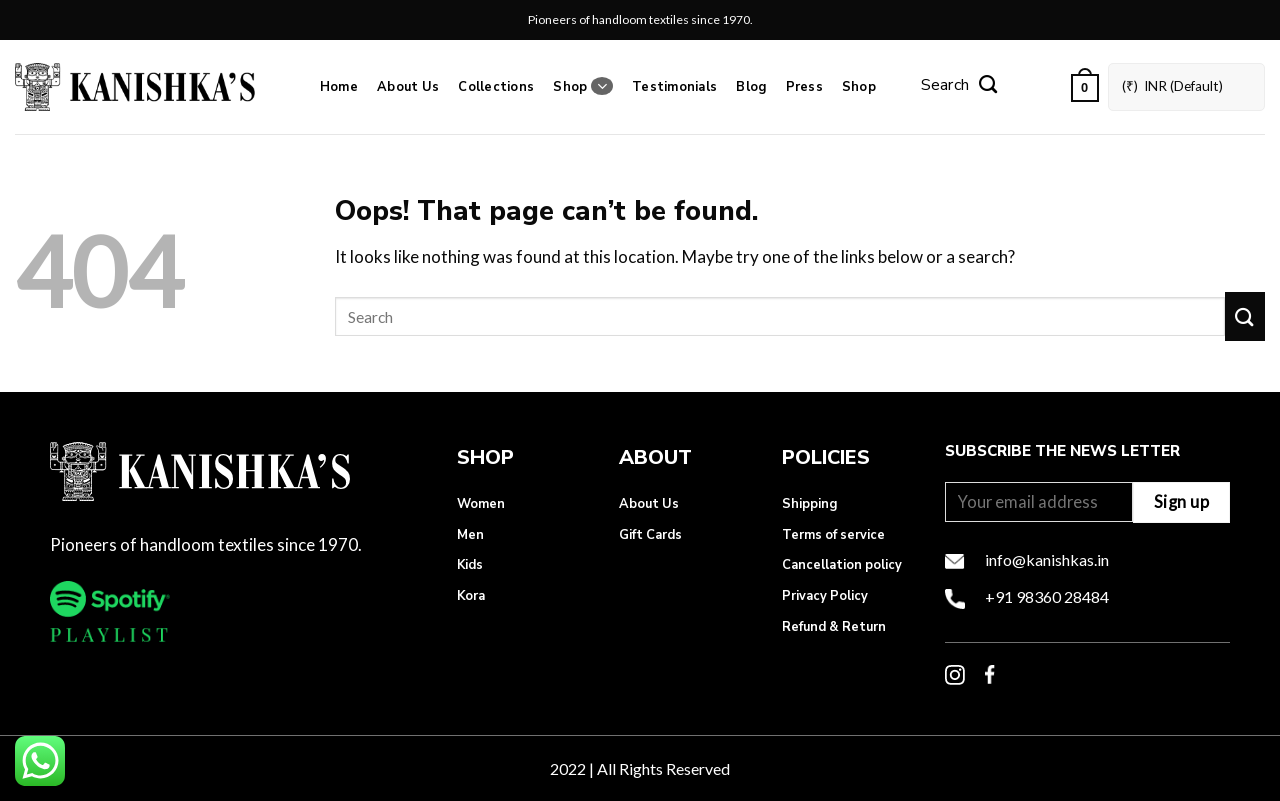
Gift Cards (650, 535)
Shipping (809, 504)
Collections (496, 87)
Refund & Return (834, 627)
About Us (408, 87)
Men (470, 535)
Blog (751, 87)
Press (804, 87)
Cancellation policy (842, 565)
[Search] (959, 87)
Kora (471, 596)
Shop (582, 86)
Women (481, 504)
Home (339, 87)
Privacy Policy (825, 596)
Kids (470, 565)
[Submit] (1245, 316)
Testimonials (674, 87)
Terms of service (833, 535)
